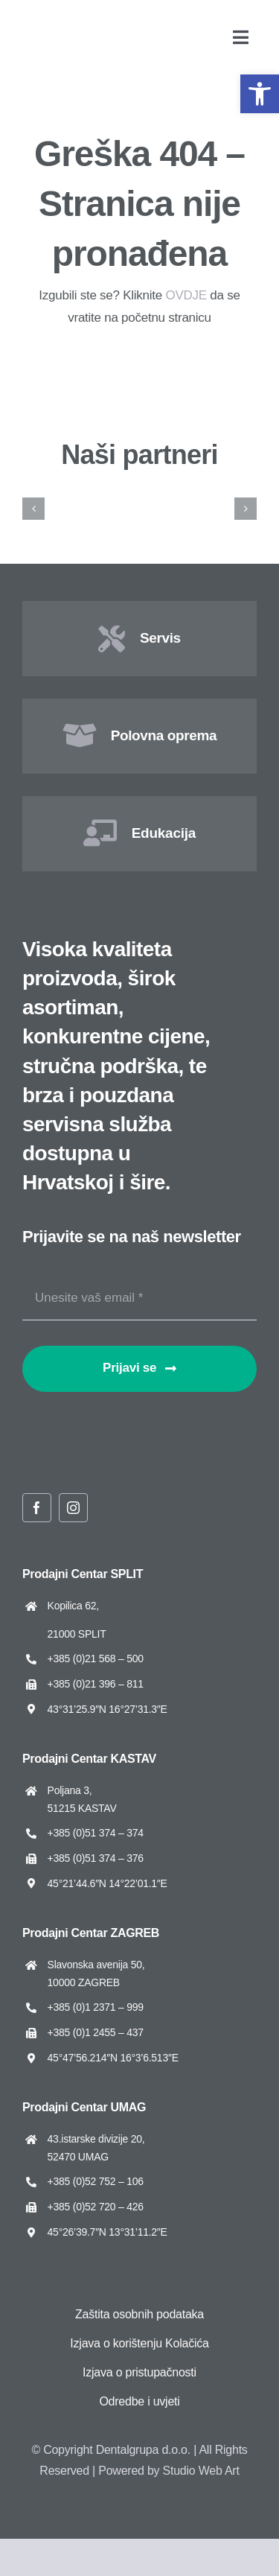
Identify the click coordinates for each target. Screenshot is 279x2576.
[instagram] (73, 1507)
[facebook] (36, 1507)
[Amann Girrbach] (73, 493)
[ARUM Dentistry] (206, 493)
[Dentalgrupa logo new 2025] (59, 23)
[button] (259, 93)
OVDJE (185, 295)
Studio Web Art (201, 2470)
